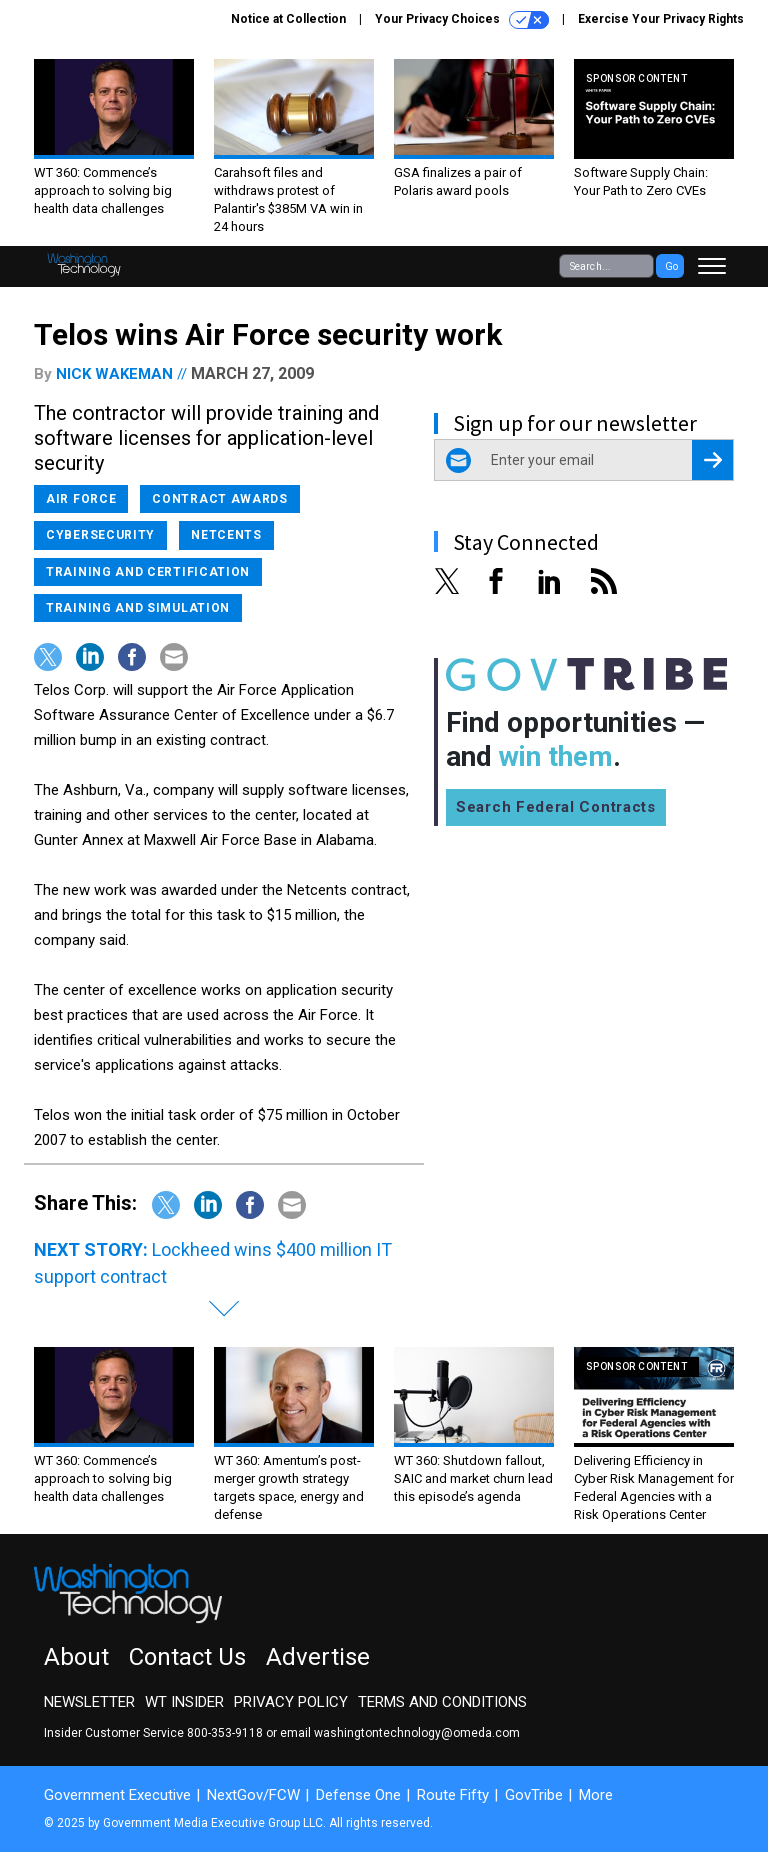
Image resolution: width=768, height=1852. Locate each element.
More (596, 1795)
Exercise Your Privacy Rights (661, 19)
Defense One (358, 1795)
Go (671, 266)
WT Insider (184, 1702)
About (76, 1657)
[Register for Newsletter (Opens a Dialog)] (712, 460)
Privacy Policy (291, 1702)
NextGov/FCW (253, 1795)
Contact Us (187, 1657)
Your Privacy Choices (462, 20)
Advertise (318, 1657)
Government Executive (117, 1795)
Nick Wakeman (114, 374)
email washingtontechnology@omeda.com (400, 1733)
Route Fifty (453, 1795)
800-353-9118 (225, 1733)
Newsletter (89, 1702)
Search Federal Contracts (556, 807)
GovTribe (534, 1795)
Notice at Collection (288, 19)
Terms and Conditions (442, 1702)
